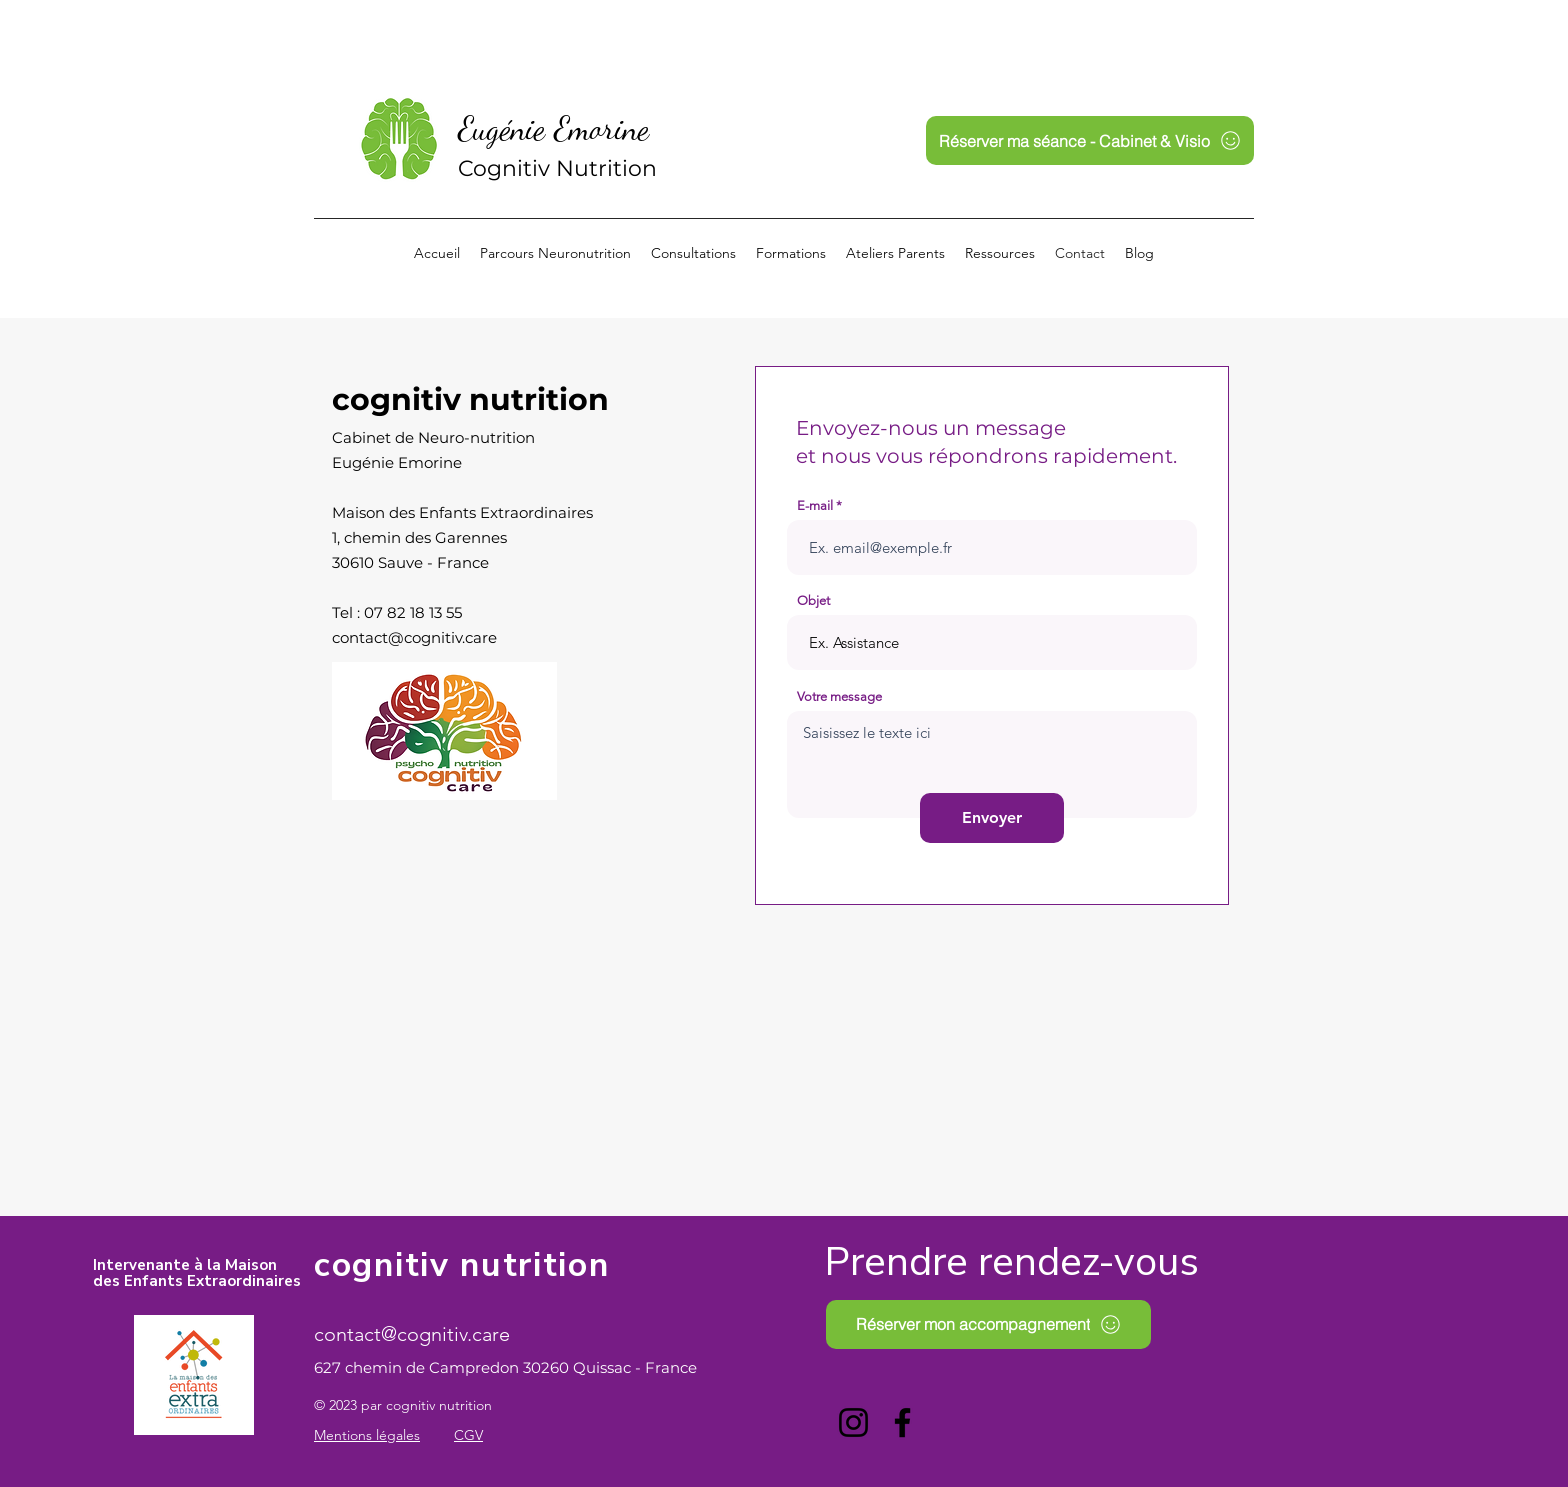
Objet (813, 600)
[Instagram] (853, 1422)
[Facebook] (902, 1422)
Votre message (839, 696)
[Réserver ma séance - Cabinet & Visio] (1090, 140)
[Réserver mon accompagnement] (988, 1324)
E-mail (815, 505)
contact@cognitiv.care (414, 637)
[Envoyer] (992, 818)
